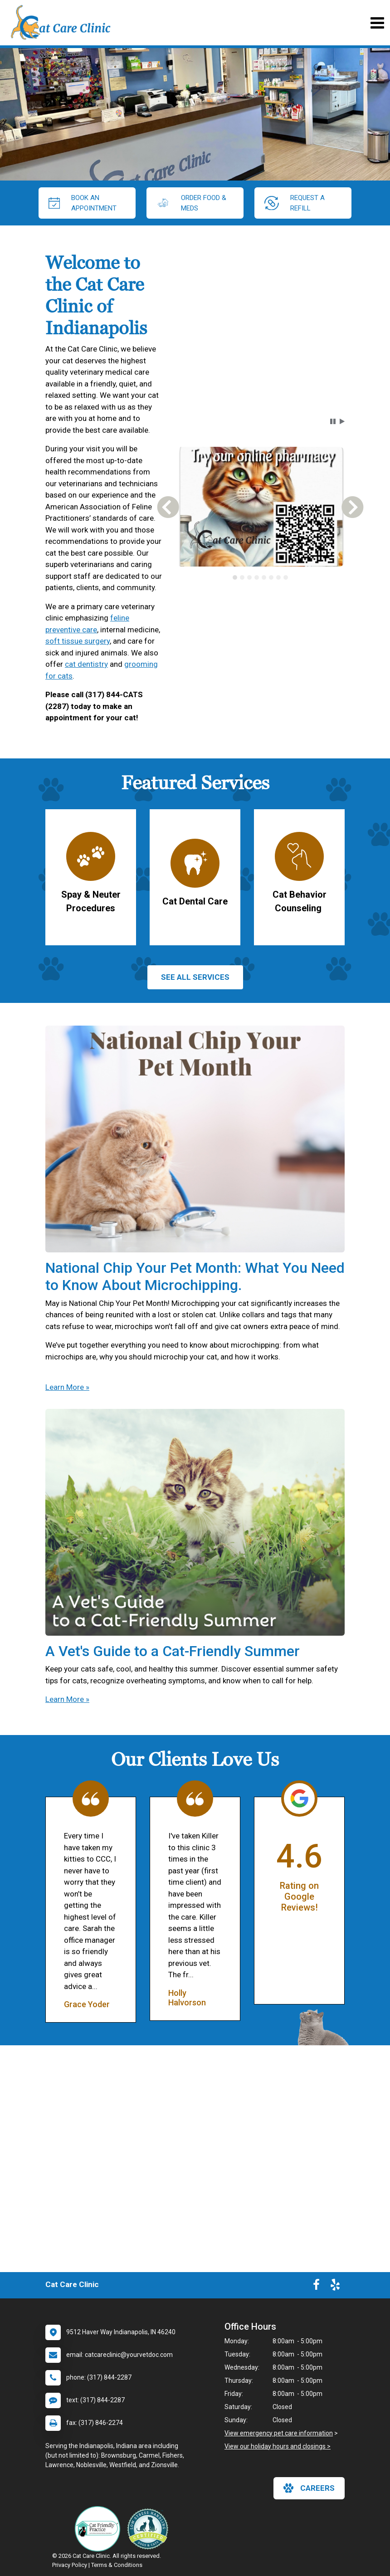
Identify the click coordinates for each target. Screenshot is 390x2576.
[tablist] (260, 577)
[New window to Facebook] (316, 2286)
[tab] (235, 577)
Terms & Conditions (116, 2564)
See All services (195, 977)
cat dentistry (86, 664)
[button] (333, 421)
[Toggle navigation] (377, 23)
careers (309, 2488)
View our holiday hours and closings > (277, 2446)
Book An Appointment (83, 203)
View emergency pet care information (278, 2433)
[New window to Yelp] (335, 2286)
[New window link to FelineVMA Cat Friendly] (100, 2529)
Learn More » (67, 1387)
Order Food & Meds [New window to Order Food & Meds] (191, 203)
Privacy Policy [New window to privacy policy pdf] (69, 2564)
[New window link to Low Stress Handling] (150, 2529)
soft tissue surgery (77, 640)
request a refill (294, 203)
